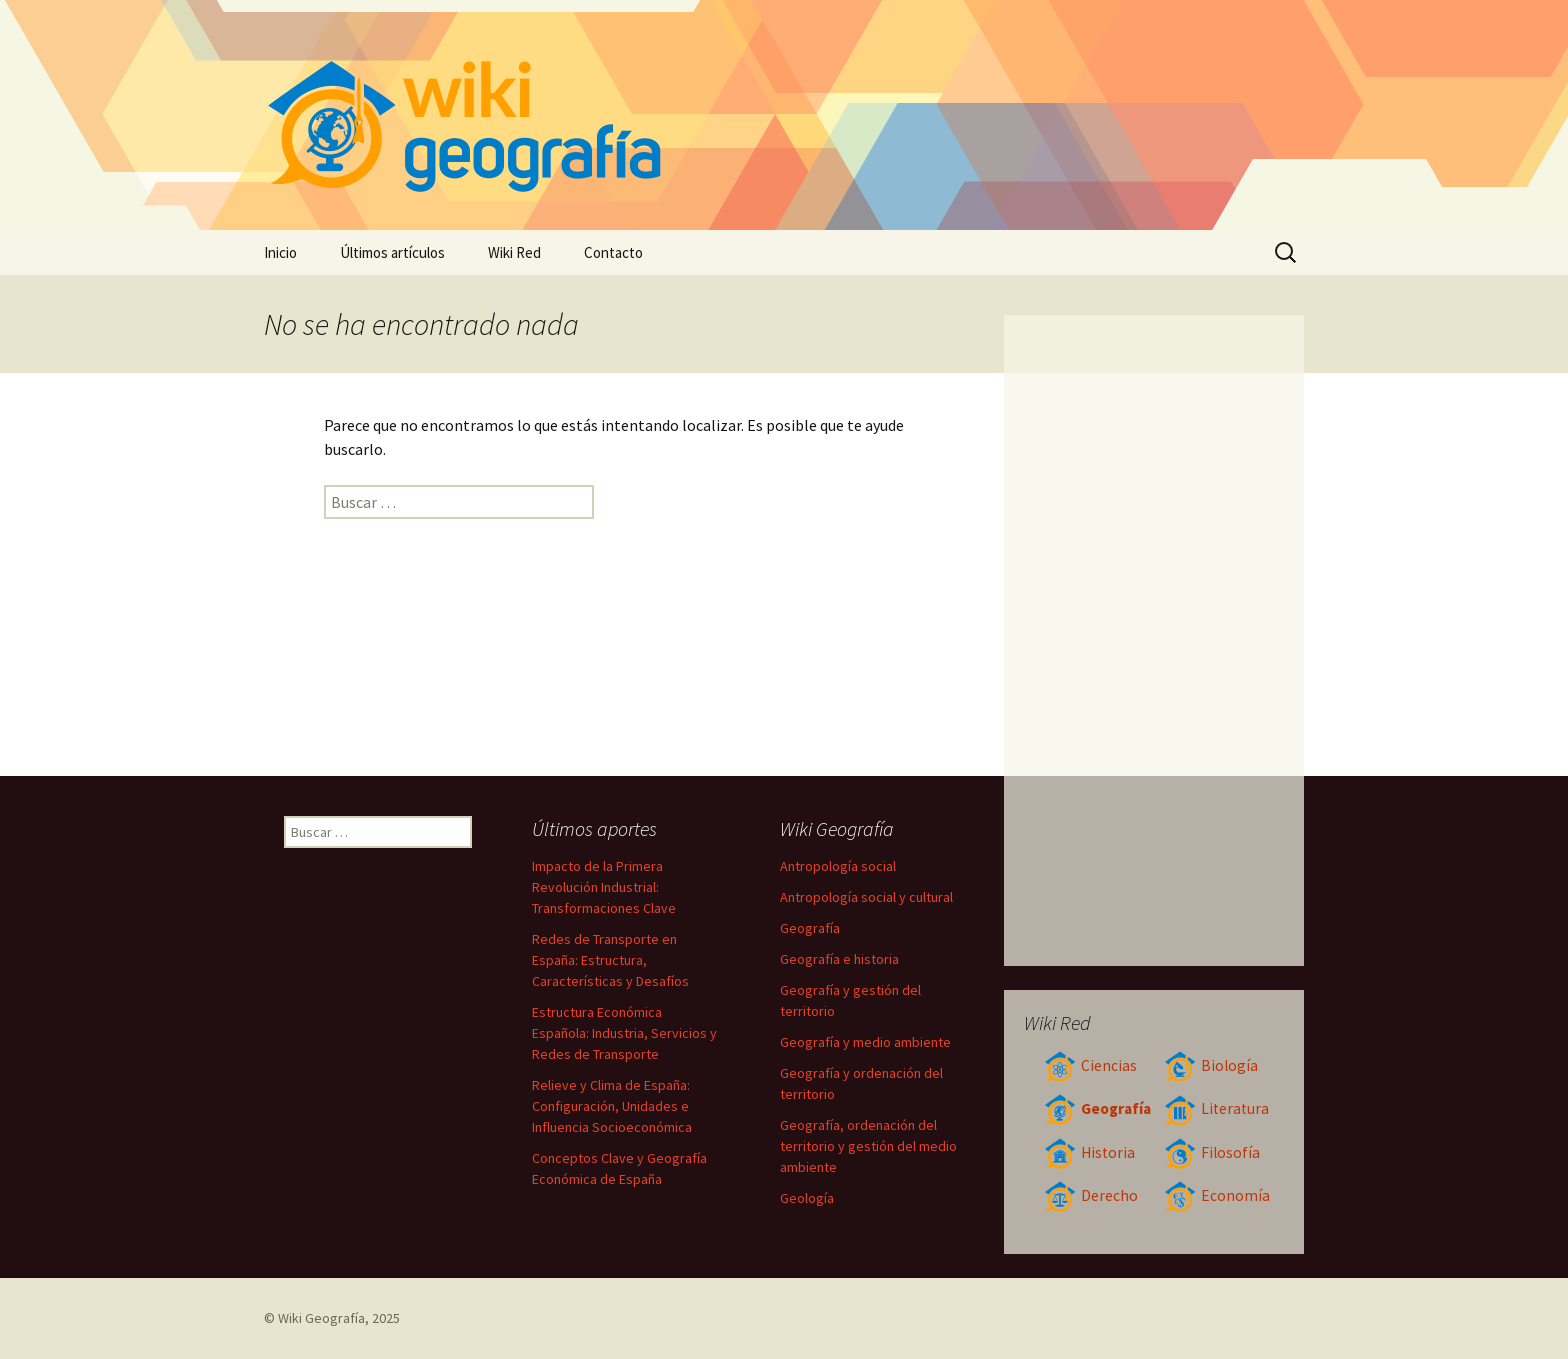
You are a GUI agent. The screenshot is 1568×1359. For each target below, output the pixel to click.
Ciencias (1090, 1065)
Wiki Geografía (321, 1318)
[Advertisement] (1154, 640)
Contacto (613, 252)
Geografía (1097, 1108)
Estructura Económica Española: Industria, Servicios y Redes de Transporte (624, 1033)
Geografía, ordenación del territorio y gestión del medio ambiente (868, 1146)
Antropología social (838, 866)
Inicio (280, 252)
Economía (1217, 1195)
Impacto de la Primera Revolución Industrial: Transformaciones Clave (604, 887)
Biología (1211, 1065)
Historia (1089, 1152)
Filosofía (1212, 1152)
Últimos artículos (392, 252)
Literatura (1216, 1108)
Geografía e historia (839, 959)
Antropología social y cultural (866, 897)
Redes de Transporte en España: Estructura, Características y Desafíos (610, 960)
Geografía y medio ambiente (865, 1042)
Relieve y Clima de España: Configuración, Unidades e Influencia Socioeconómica (612, 1106)
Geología (807, 1198)
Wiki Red (514, 252)
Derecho (1091, 1195)
